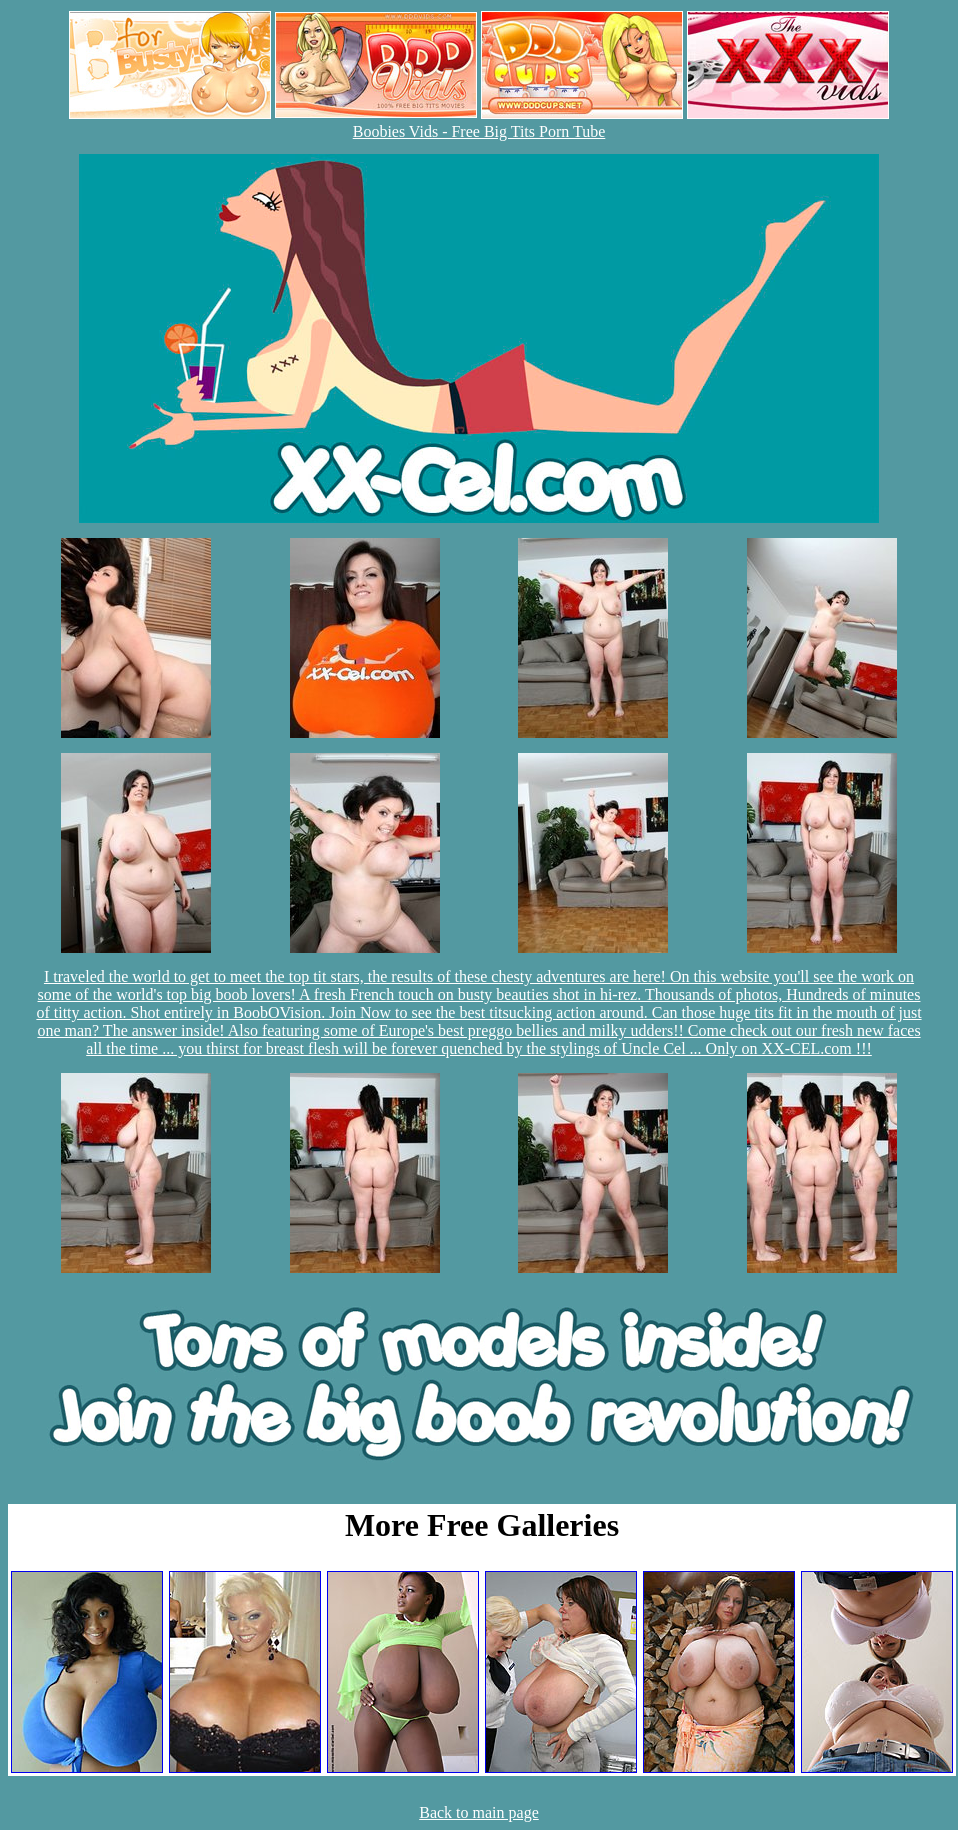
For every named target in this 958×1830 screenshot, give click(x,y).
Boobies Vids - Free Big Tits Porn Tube (479, 131)
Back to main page (479, 1812)
